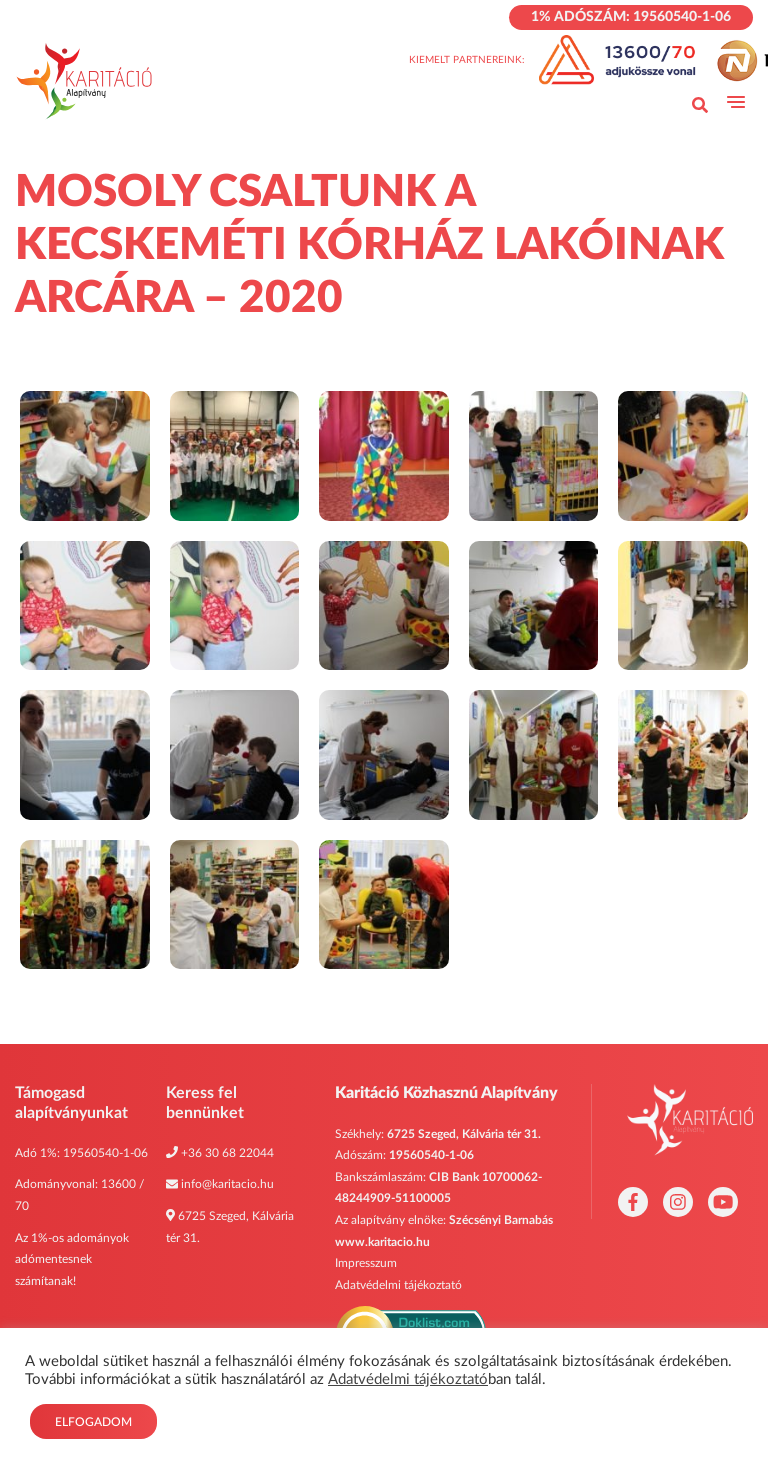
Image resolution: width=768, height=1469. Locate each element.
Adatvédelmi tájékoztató (398, 1285)
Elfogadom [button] (93, 1422)
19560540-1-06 (105, 1153)
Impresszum (366, 1263)
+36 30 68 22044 (227, 1153)
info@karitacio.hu (227, 1184)
